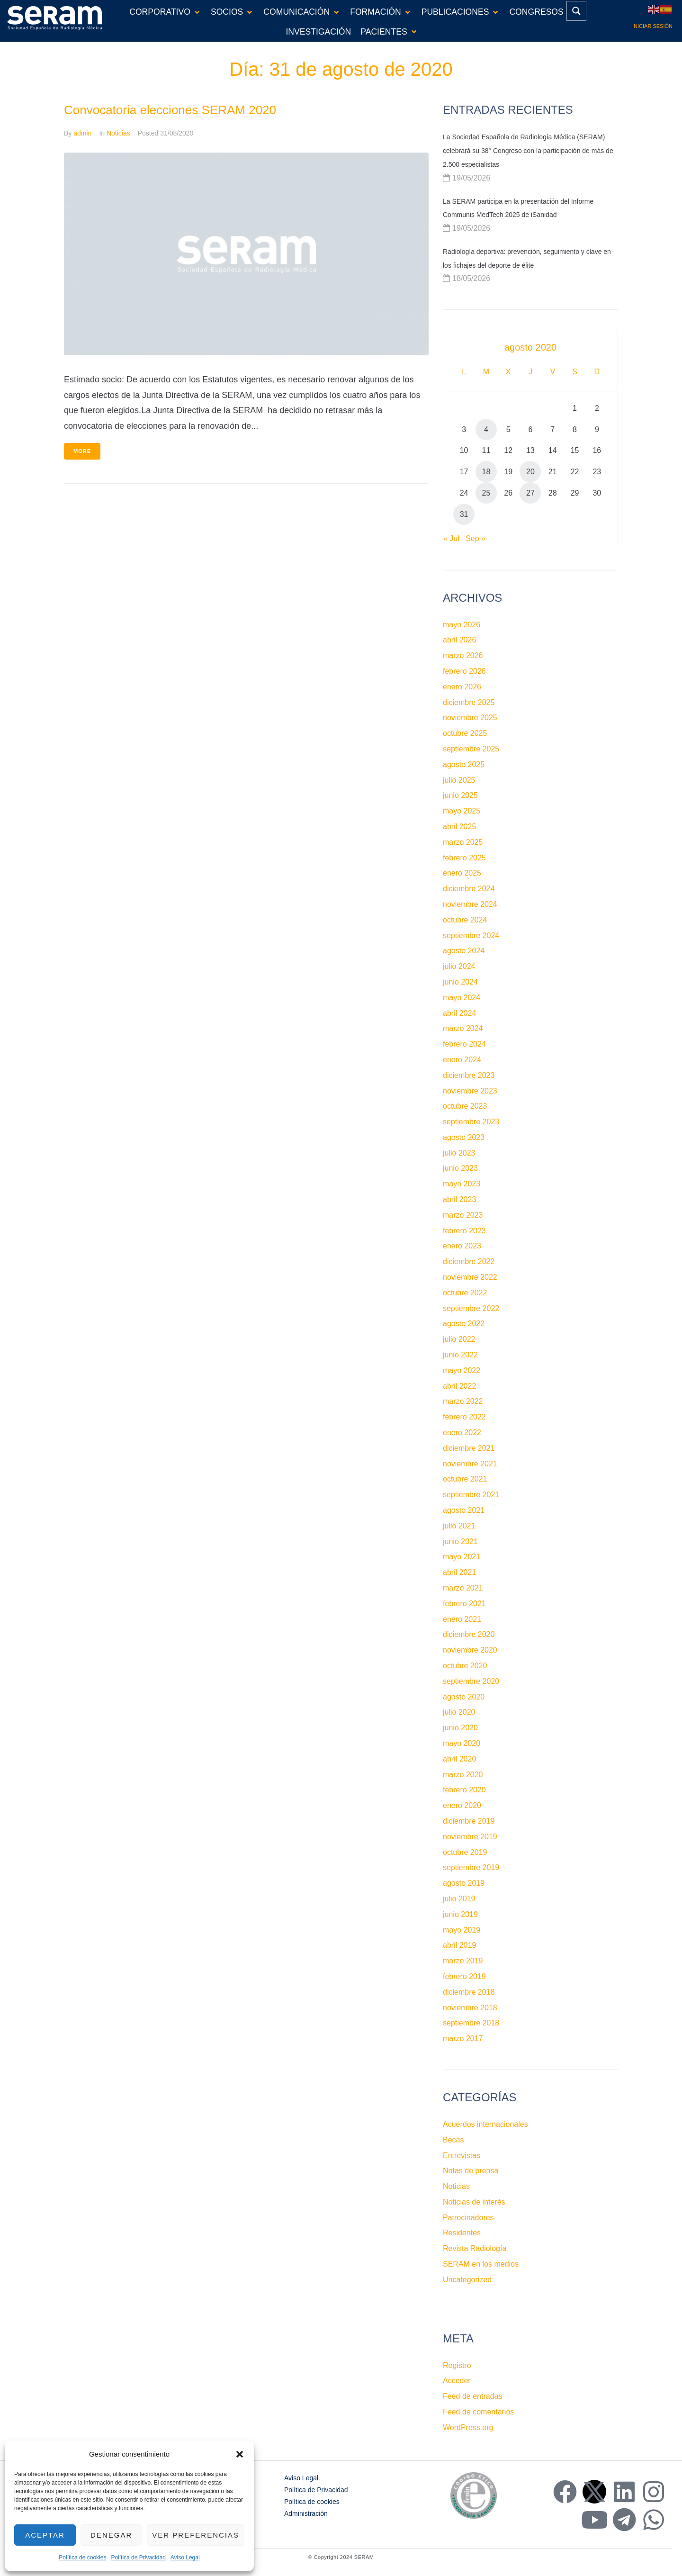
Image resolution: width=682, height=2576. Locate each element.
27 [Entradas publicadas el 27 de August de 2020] (530, 493)
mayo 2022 (461, 1370)
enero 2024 (462, 1060)
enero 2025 (462, 873)
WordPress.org (468, 2427)
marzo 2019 (463, 1961)
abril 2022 (459, 1386)
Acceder (457, 2381)
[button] (239, 2454)
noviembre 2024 (470, 904)
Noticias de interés (474, 2202)
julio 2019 (459, 1899)
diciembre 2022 (468, 1261)
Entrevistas (461, 2155)
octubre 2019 (465, 1852)
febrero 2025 (464, 858)
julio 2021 (459, 1526)
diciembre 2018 (468, 1992)
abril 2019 (459, 1945)
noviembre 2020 (470, 1650)
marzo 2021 (463, 1588)
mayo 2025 (461, 811)
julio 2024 (459, 966)
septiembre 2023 (471, 1122)
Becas (453, 2140)
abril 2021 (459, 1572)
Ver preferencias (195, 2535)
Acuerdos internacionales (485, 2124)
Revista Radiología (474, 2248)
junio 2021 (460, 1541)
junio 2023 (460, 1168)
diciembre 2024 (468, 889)
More (82, 451)
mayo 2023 (461, 1184)
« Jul (451, 538)
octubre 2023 (465, 1106)
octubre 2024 (465, 920)
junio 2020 (460, 1728)
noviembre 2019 (470, 1837)
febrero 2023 (464, 1231)
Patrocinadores (468, 2218)
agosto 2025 (464, 764)
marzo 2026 (463, 655)
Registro (457, 2365)
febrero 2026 (464, 671)
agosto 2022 (464, 1324)
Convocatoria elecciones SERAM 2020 (170, 110)
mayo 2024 (461, 998)
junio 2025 (460, 795)
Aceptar (45, 2535)
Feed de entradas (472, 2396)
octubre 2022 (465, 1293)
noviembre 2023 (470, 1091)
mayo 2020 (461, 1743)
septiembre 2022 (471, 1308)
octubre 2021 (465, 1479)
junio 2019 (460, 1914)
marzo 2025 (463, 842)
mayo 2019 (461, 1930)
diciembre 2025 (468, 702)
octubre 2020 (465, 1666)
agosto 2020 (464, 1697)
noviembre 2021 (470, 1464)
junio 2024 (460, 982)
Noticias (118, 133)
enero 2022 (462, 1432)
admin (82, 133)
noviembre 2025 (470, 718)
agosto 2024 (464, 951)
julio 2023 (459, 1153)
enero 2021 (462, 1619)
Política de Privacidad (138, 2557)
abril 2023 (459, 1199)
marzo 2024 (463, 1028)
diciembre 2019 (468, 1821)
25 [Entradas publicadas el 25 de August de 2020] (486, 493)
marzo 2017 (463, 2038)
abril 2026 (459, 640)
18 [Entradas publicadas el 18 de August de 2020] (486, 472)
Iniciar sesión (652, 26)
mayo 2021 (461, 1557)
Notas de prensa (470, 2171)
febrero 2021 (464, 1604)
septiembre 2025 (471, 749)
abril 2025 (459, 827)
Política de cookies (82, 2557)
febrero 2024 (464, 1044)
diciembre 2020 (468, 1634)
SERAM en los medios (481, 2264)
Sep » (475, 538)
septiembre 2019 (471, 1867)
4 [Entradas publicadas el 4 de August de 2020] (486, 429)
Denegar (111, 2535)
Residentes (462, 2233)
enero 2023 (462, 1246)
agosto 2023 (464, 1137)
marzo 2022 (463, 1401)
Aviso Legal (185, 2557)
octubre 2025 (465, 733)
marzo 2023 (463, 1215)
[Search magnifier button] (576, 10)
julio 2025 (459, 780)
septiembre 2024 (471, 935)
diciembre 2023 (468, 1075)
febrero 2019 (464, 1976)
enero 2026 (462, 687)
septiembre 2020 (471, 1681)
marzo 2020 (463, 1775)
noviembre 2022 (470, 1277)
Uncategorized (467, 2280)
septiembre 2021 (471, 1495)
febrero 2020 (464, 1790)
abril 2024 (459, 1013)
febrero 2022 (464, 1417)
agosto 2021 (464, 1510)
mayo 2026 (461, 625)
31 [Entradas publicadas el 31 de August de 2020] (464, 514)
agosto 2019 (464, 1883)
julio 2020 (459, 1712)
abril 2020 (459, 1759)
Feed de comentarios (478, 2412)
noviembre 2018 (470, 2008)
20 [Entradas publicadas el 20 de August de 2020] (530, 472)
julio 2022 (459, 1339)
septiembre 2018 (471, 2023)
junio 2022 (460, 1355)
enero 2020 (462, 1805)
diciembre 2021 (468, 1448)
